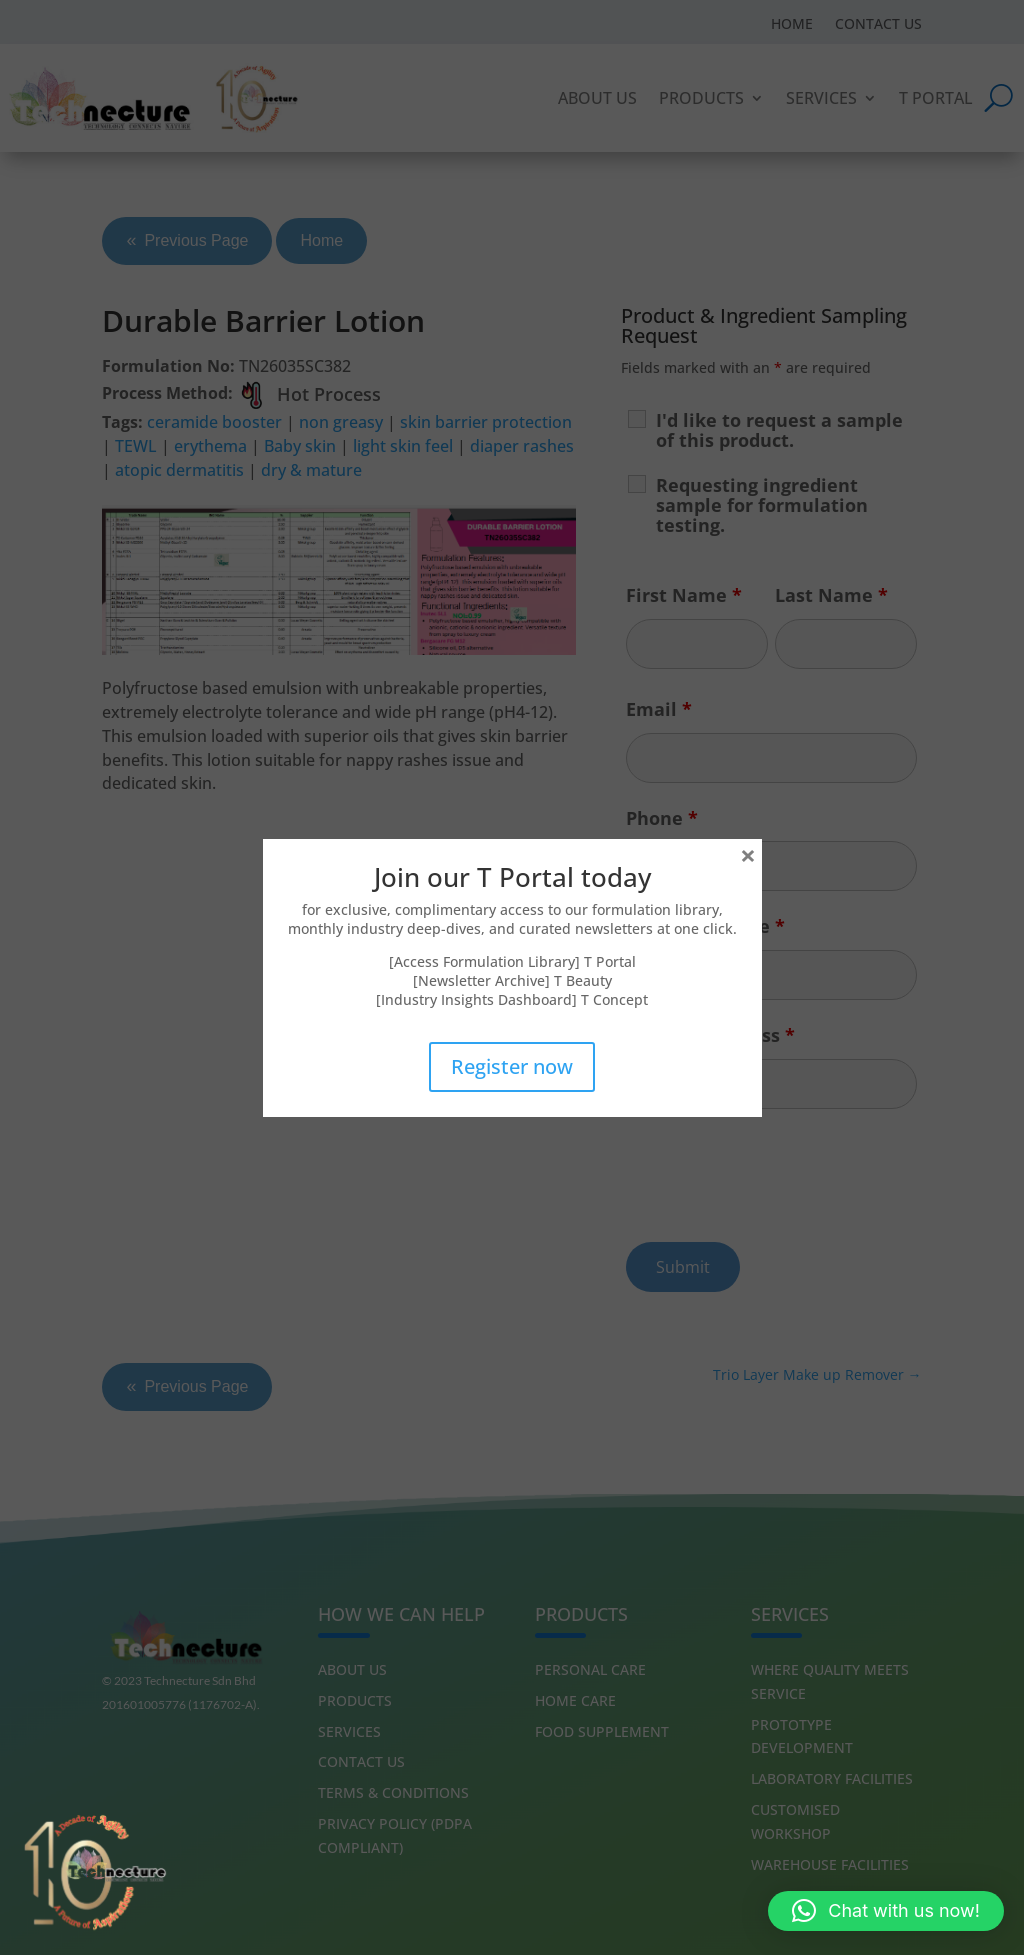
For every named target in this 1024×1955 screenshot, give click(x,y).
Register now (512, 1066)
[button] (886, 1911)
